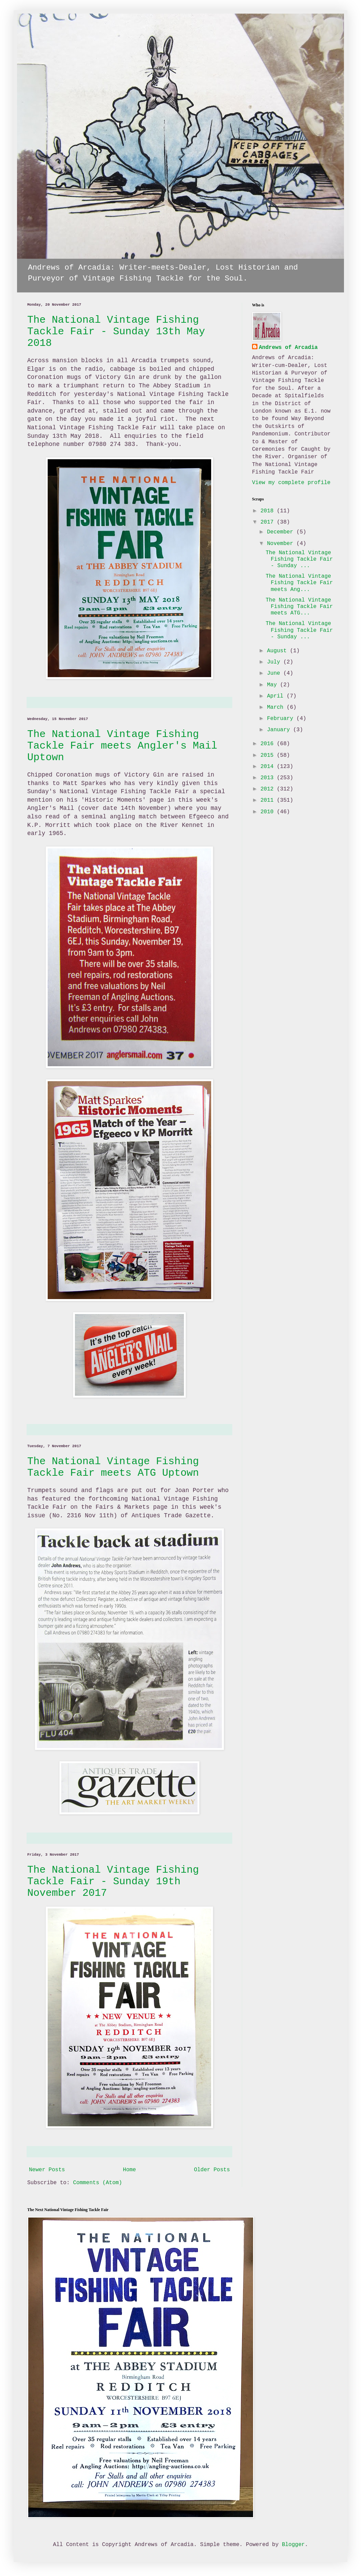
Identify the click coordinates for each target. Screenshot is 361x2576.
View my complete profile (291, 483)
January (280, 730)
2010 (269, 812)
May (273, 685)
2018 (269, 511)
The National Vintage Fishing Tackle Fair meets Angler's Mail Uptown (122, 746)
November (281, 544)
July (275, 662)
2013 (269, 778)
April (277, 696)
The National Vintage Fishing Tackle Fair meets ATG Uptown (113, 1467)
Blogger (293, 2545)
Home (129, 2170)
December (281, 532)
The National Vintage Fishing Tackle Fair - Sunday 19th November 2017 (113, 1881)
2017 (269, 522)
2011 (269, 800)
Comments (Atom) (97, 2183)
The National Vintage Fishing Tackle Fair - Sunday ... (299, 559)
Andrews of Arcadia (288, 348)
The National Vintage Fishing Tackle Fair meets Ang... (299, 582)
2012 (269, 789)
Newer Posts (47, 2170)
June (275, 673)
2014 (269, 767)
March (277, 707)
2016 (269, 744)
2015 (269, 755)
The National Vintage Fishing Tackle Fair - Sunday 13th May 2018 (116, 331)
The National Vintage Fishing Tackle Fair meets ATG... (299, 606)
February (281, 719)
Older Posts (212, 2170)
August (278, 651)
